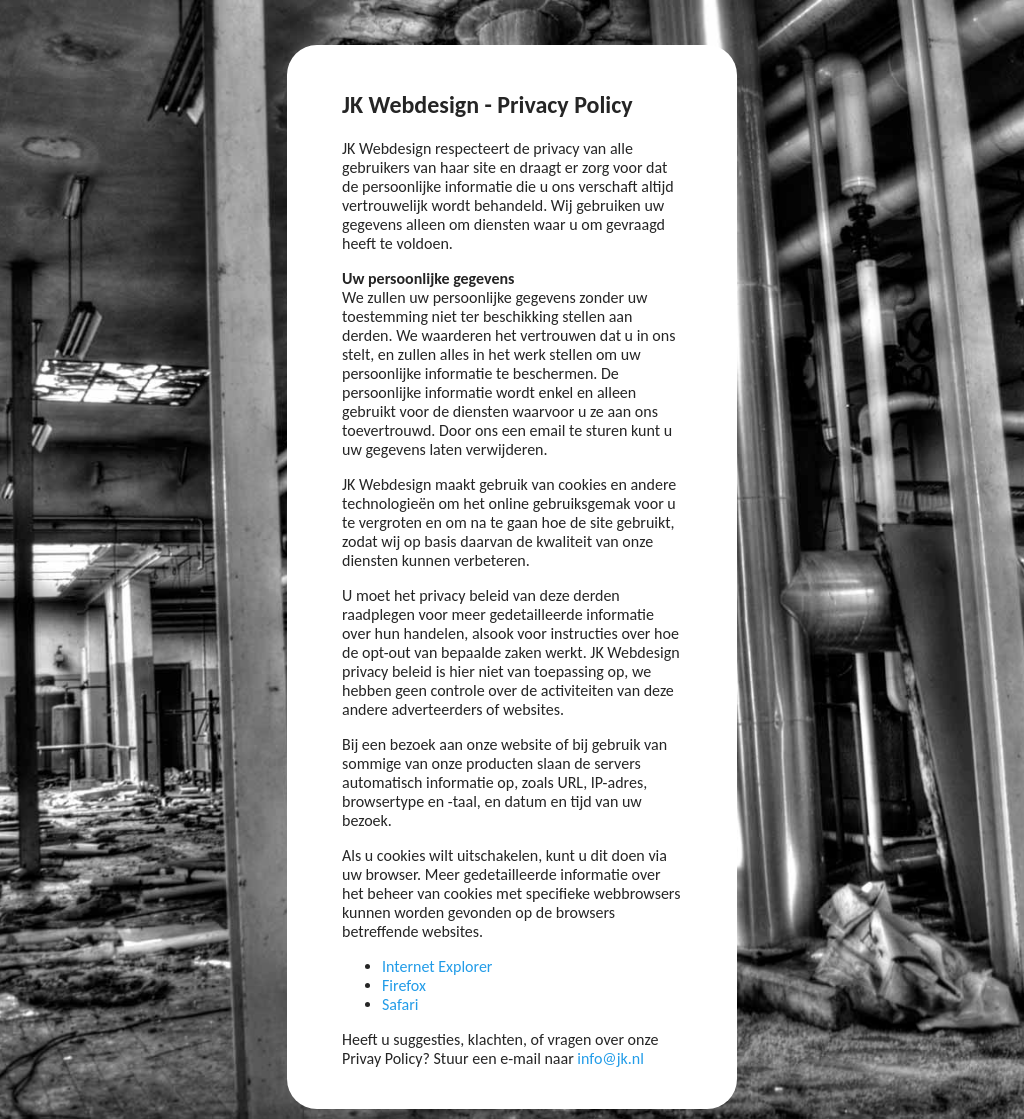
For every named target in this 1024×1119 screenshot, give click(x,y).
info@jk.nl (610, 1058)
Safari (400, 1004)
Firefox (404, 985)
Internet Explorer (437, 966)
